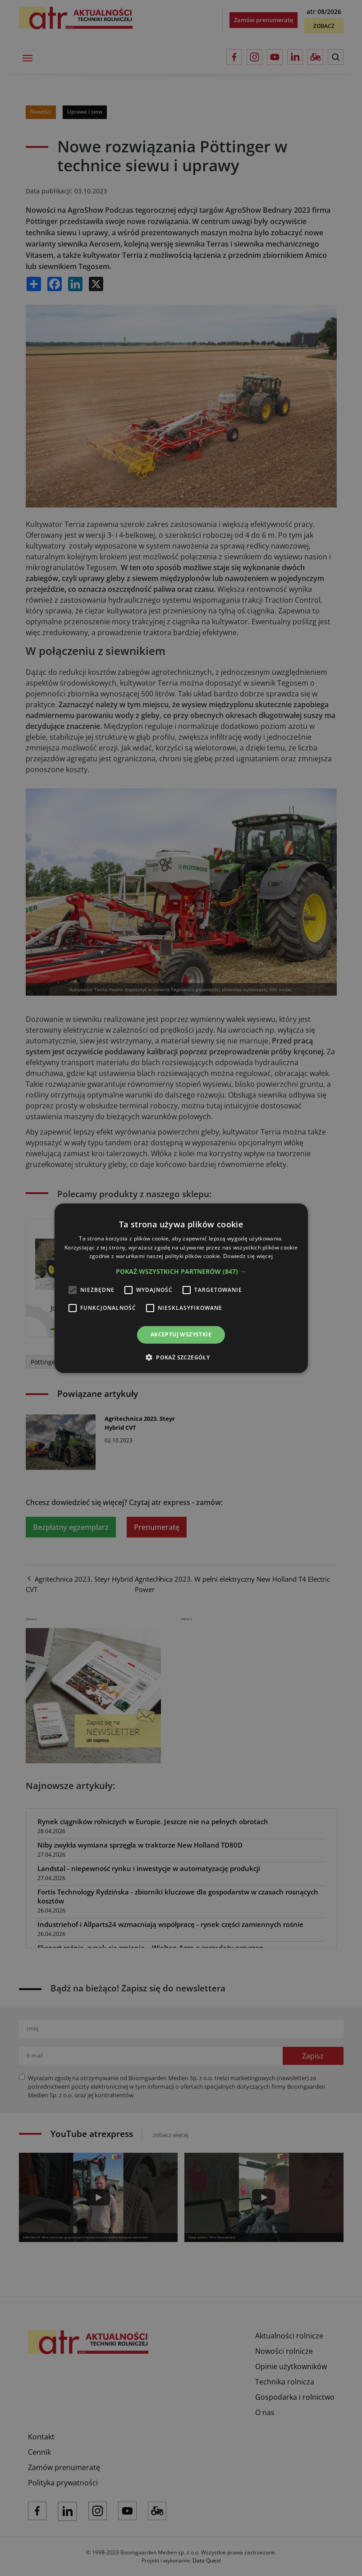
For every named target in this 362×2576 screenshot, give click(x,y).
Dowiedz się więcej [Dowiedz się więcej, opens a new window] (248, 1256)
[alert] (181, 1288)
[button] (181, 1271)
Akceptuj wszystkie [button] (181, 1334)
